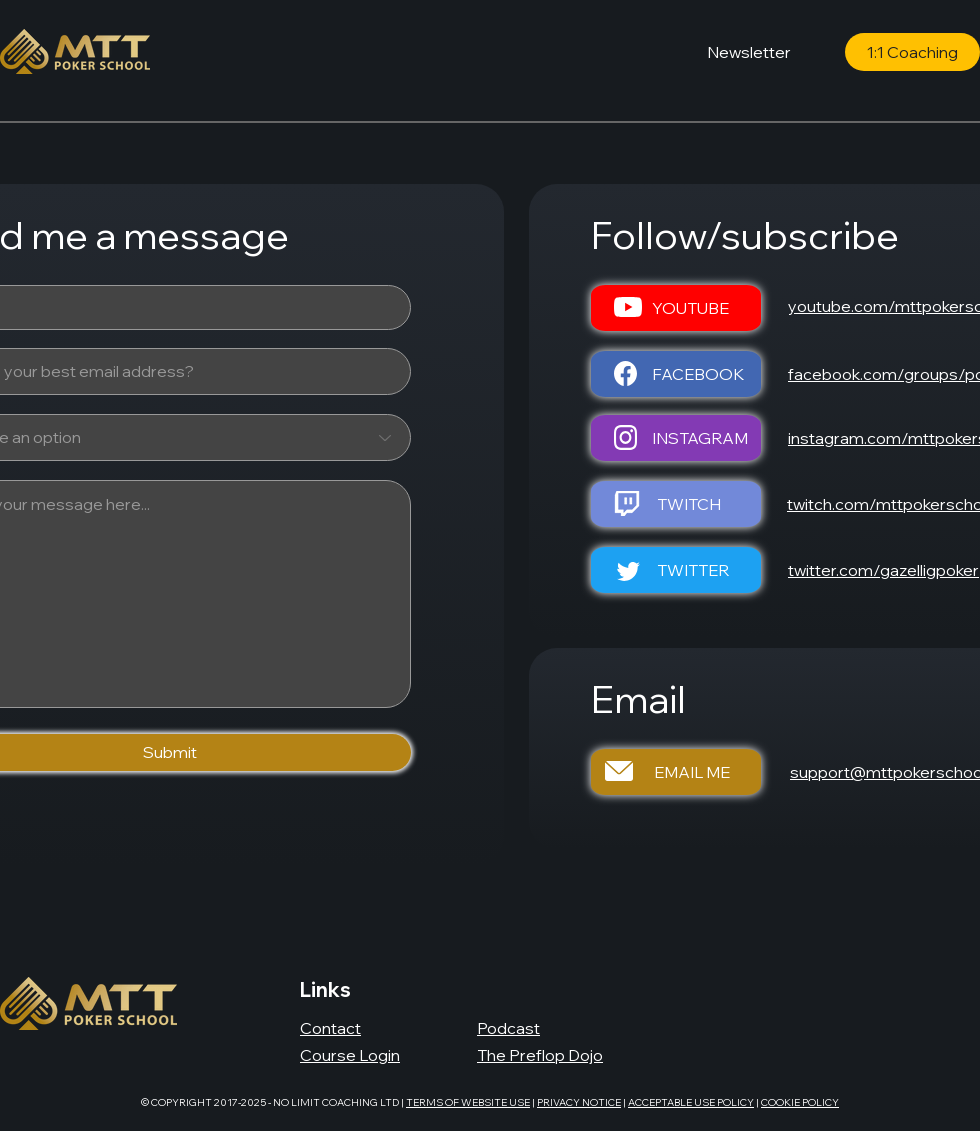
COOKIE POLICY (800, 1102)
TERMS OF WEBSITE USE (468, 1102)
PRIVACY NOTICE (579, 1102)
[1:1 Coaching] (912, 52)
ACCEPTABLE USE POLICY (691, 1102)
